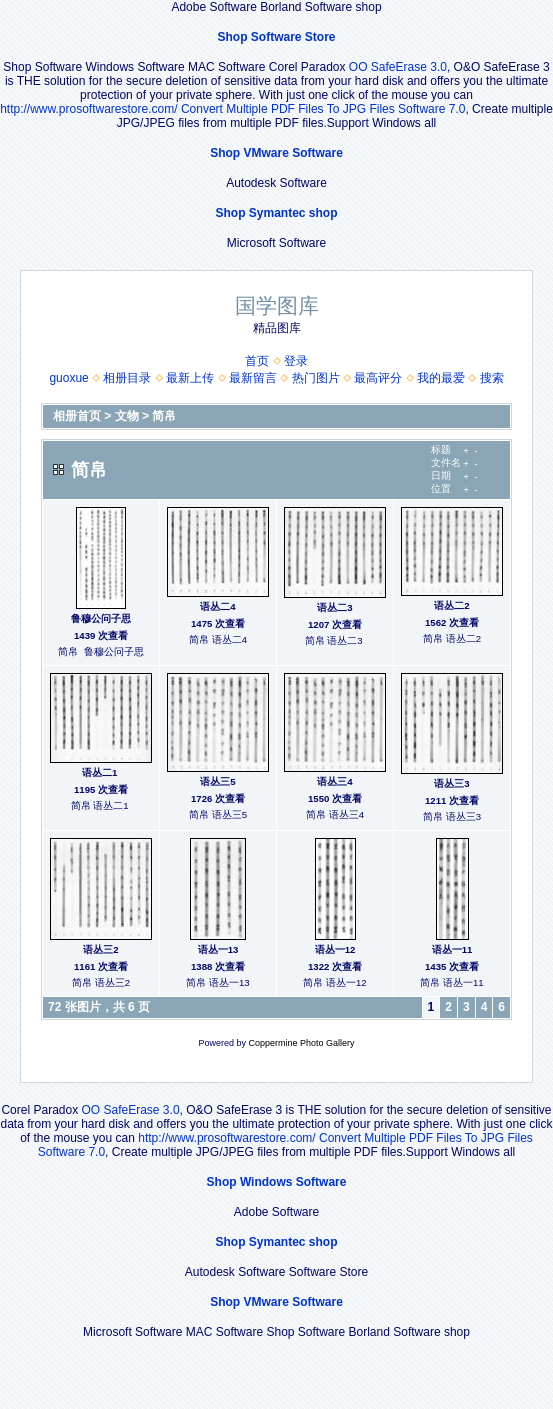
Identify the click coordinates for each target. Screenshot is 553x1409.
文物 (127, 416)
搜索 (492, 378)
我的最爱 (441, 378)
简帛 (164, 416)
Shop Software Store (276, 37)
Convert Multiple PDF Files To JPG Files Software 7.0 (323, 109)
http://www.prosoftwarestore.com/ (88, 109)
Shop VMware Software (276, 153)
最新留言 (253, 378)
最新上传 (190, 378)
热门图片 (316, 378)
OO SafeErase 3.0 (398, 67)
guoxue (68, 378)
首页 (257, 361)
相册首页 (77, 416)
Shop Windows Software (277, 1182)
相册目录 (127, 378)
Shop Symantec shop (276, 213)
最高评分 (378, 378)
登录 (296, 361)
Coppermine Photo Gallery (301, 1043)
